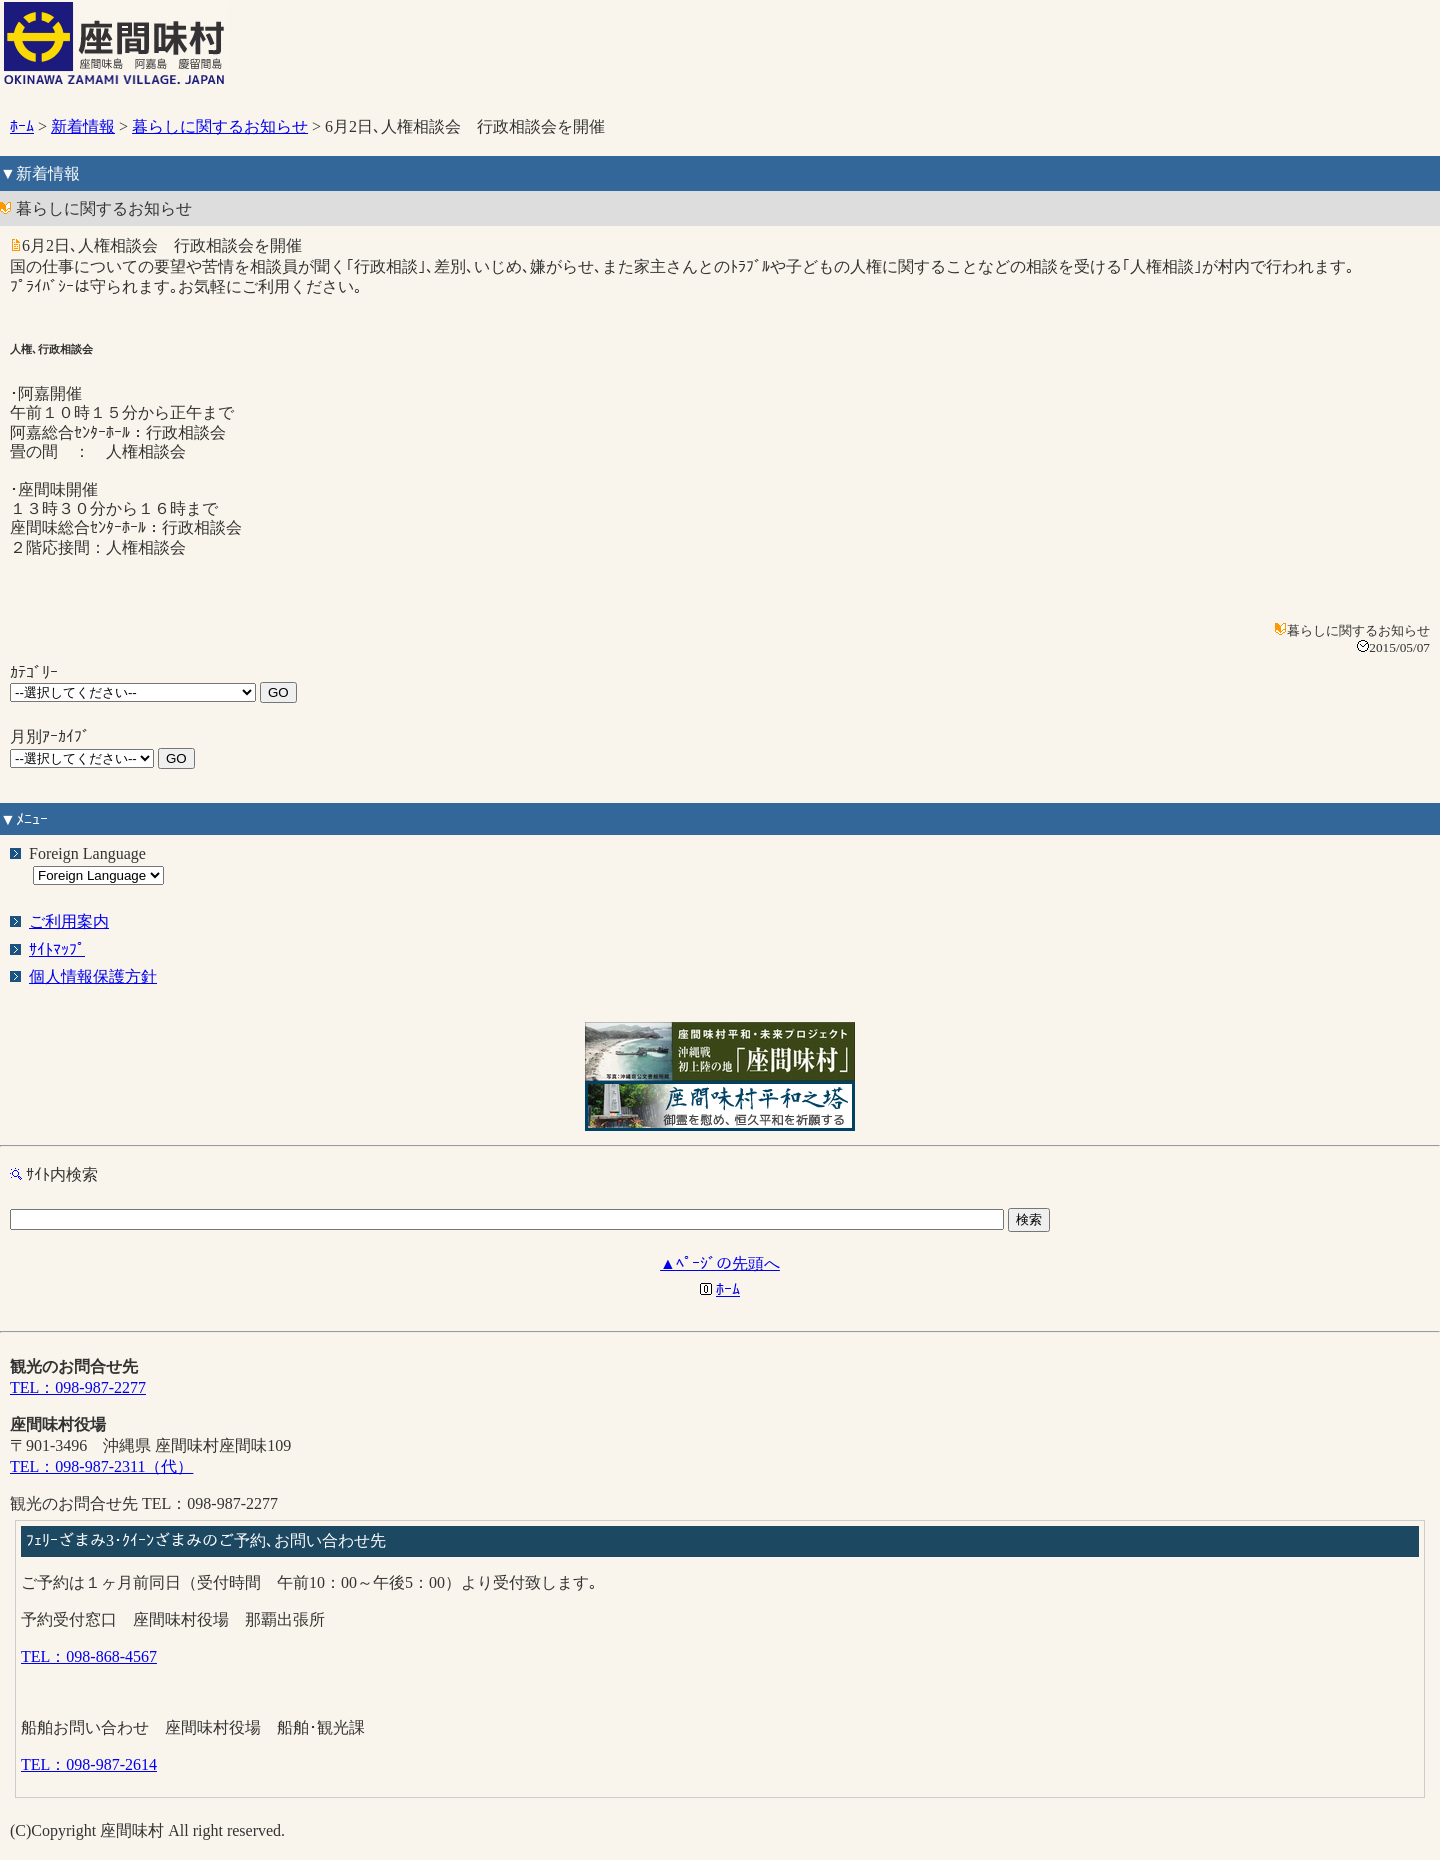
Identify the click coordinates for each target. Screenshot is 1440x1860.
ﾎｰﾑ (22, 126)
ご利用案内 (69, 921)
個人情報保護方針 (93, 976)
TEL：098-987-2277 (78, 1387)
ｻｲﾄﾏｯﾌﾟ (57, 949)
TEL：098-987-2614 (89, 1764)
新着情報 (83, 126)
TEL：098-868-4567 (89, 1656)
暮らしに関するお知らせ (220, 126)
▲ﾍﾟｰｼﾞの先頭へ (720, 1263)
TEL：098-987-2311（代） (101, 1466)
